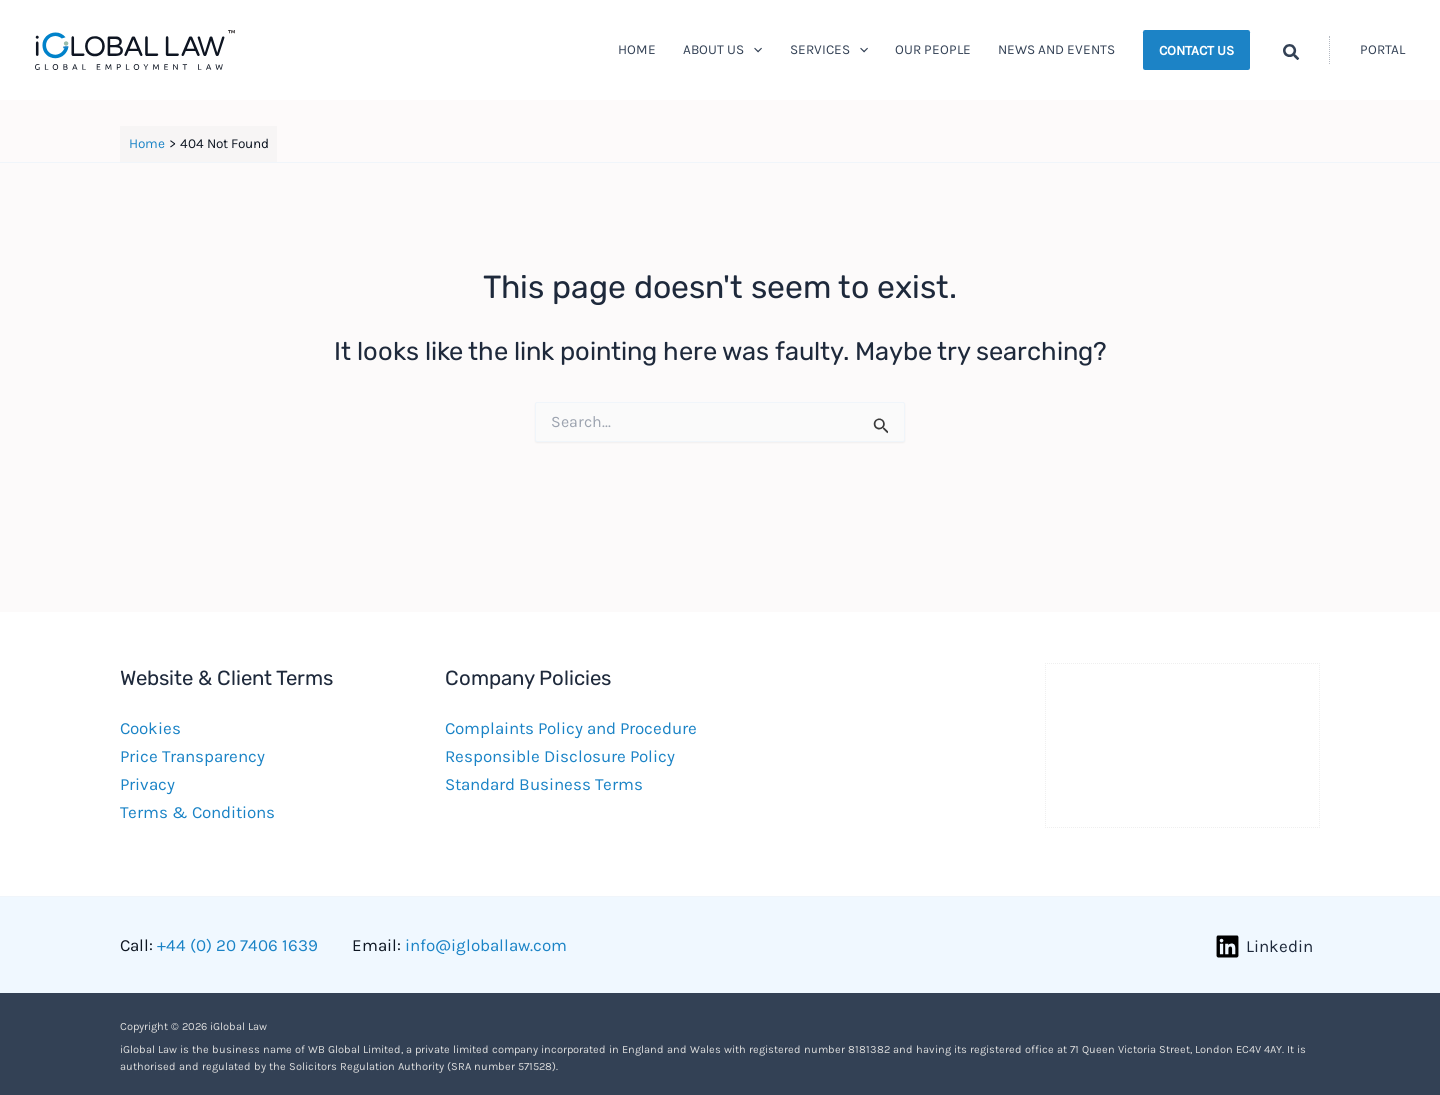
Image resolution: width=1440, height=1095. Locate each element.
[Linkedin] (1264, 946)
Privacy (147, 784)
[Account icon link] (1382, 50)
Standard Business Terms (544, 784)
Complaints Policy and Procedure (571, 728)
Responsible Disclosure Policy (560, 756)
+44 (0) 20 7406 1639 (237, 945)
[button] (753, 50)
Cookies (150, 728)
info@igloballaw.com (486, 945)
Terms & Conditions (197, 812)
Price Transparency (192, 756)
